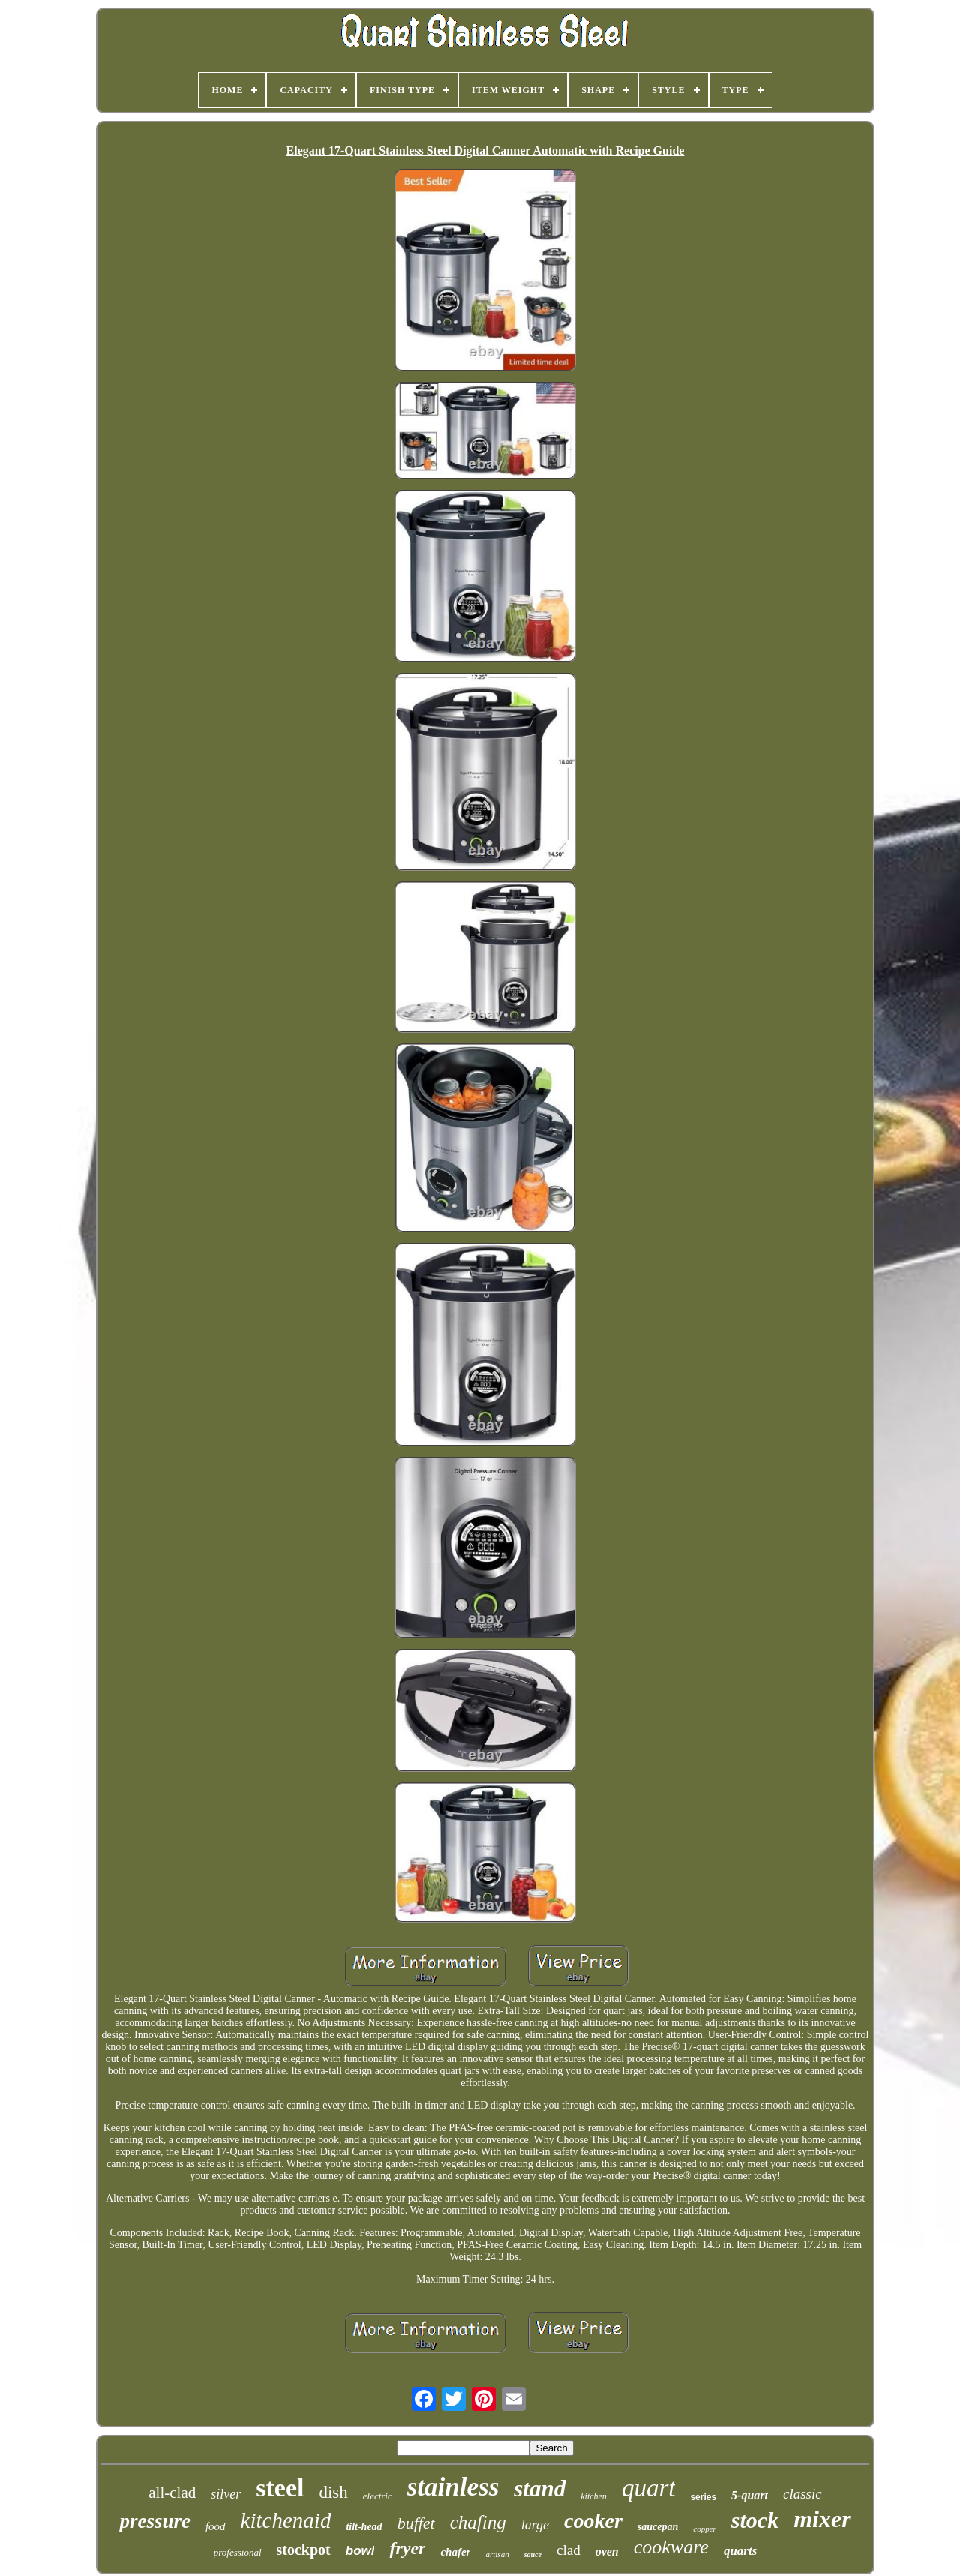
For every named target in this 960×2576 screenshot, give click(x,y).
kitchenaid (286, 2520)
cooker (593, 2520)
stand (540, 2488)
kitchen (593, 2496)
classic (802, 2494)
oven (607, 2551)
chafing (478, 2522)
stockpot (304, 2549)
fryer (407, 2548)
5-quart (749, 2495)
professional (238, 2552)
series (703, 2497)
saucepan (658, 2526)
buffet (416, 2523)
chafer (455, 2552)
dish (333, 2492)
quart (649, 2488)
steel (280, 2488)
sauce (533, 2554)
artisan (496, 2554)
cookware (671, 2547)
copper (704, 2528)
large (535, 2524)
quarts (740, 2551)
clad (568, 2550)
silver (226, 2494)
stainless (453, 2487)
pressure (154, 2521)
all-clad (172, 2493)
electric (377, 2496)
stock (754, 2520)
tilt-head (364, 2526)
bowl (360, 2551)
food (216, 2526)
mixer (822, 2518)
